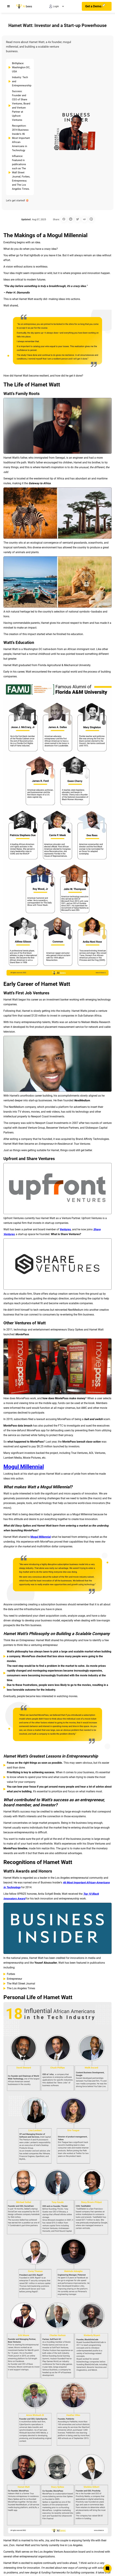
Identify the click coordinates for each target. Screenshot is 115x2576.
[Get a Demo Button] (97, 6)
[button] (8, 6)
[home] (23, 6)
